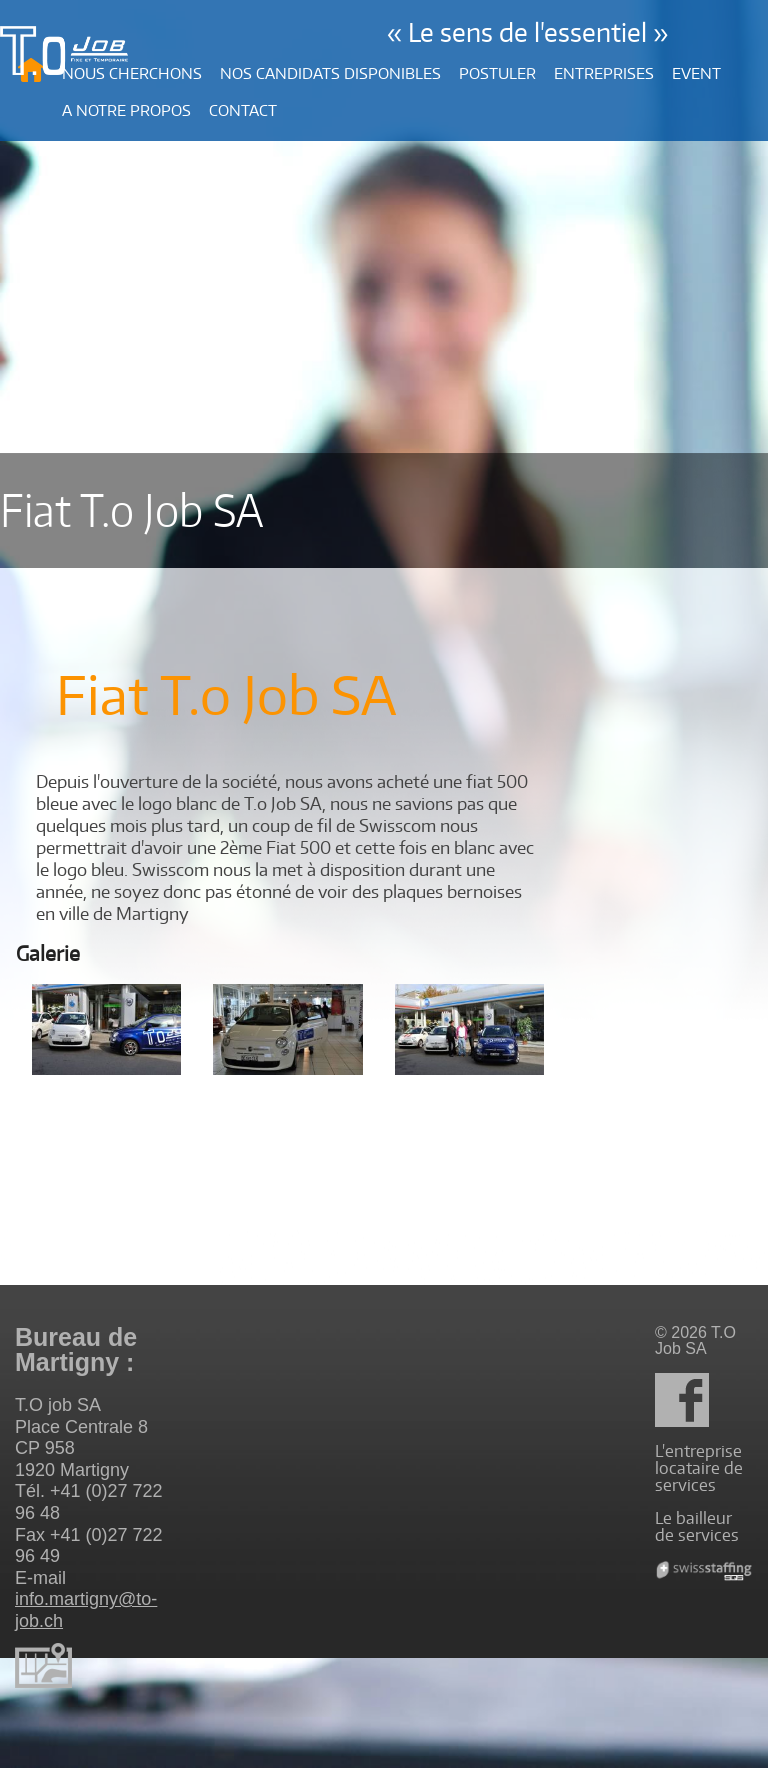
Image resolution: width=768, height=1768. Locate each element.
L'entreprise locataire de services (699, 1468)
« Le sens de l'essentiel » (527, 32)
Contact (243, 110)
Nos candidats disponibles (330, 73)
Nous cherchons (132, 73)
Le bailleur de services (697, 1526)
